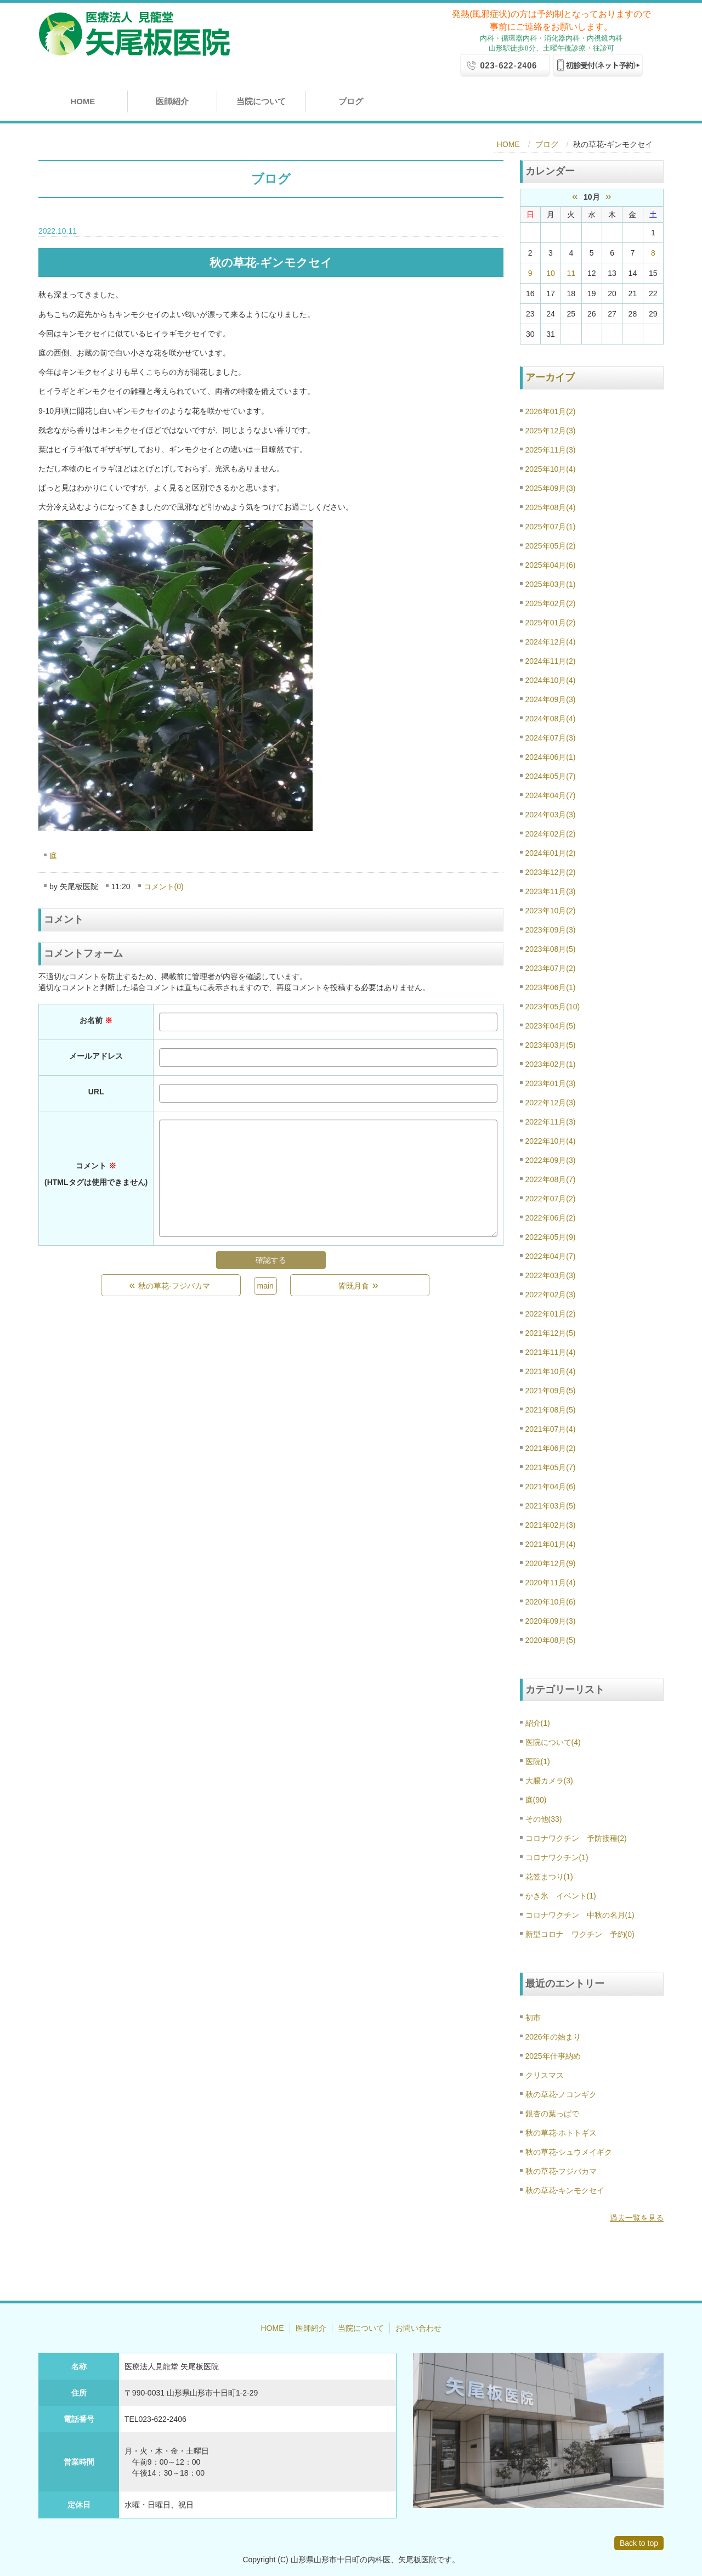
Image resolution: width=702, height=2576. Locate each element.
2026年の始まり (553, 2036)
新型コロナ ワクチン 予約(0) (580, 1934)
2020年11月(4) (550, 1582)
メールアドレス (96, 1056)
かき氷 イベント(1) (560, 1895)
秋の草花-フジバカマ (561, 2171)
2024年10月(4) (550, 680)
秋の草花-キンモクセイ (565, 2190)
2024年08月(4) (550, 718)
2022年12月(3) (550, 1102)
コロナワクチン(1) (556, 1857)
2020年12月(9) (550, 1563)
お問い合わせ (418, 2328)
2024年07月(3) (550, 737)
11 (571, 273)
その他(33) (543, 1819)
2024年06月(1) (550, 757)
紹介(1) (537, 1723)
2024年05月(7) (550, 776)
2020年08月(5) (550, 1640)
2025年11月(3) (550, 449)
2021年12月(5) (550, 1333)
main (265, 1285)
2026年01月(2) (550, 411)
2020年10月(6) (550, 1601)
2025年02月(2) (550, 603)
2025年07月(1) (550, 526)
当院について (261, 101)
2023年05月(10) (552, 1006)
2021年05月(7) (550, 1467)
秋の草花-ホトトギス (561, 2132)
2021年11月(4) (550, 1352)
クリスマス (544, 2075)
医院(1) (537, 1761)
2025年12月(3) (550, 430)
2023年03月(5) (550, 1045)
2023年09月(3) (550, 929)
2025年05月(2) (550, 545)
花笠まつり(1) (549, 1876)
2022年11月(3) (550, 1121)
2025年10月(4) (550, 469)
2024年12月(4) (550, 641)
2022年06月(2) (550, 1217)
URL (96, 1091)
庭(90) (536, 1799)
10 (550, 273)
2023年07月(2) (550, 968)
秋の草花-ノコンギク (561, 2094)
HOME (82, 101)
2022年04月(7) (550, 1256)
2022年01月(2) (550, 1313)
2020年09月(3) (550, 1621)
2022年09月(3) (550, 1160)
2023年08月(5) (550, 949)
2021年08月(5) (550, 1409)
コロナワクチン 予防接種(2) (576, 1838)
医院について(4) (553, 1742)
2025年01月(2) (550, 622)
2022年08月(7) (550, 1179)
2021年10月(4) (550, 1371)
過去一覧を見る (637, 2217)
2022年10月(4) (550, 1141)
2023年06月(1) (550, 987)
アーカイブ (550, 377)
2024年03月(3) (550, 814)
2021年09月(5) (550, 1390)
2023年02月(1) (550, 1064)
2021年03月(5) (550, 1505)
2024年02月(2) (550, 833)
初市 (533, 2017)
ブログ (350, 101)
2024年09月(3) (550, 699)
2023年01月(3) (550, 1083)
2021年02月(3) (550, 1525)
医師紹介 (172, 101)
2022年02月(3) (550, 1294)
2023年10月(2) (550, 910)
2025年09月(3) (550, 488)
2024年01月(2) (550, 853)
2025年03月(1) (550, 584)
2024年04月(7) (550, 795)
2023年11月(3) (550, 891)
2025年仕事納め (553, 2056)
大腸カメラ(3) (549, 1780)
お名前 (96, 1020)
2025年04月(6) (550, 565)
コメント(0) (164, 886)
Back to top (639, 2543)
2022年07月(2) (550, 1198)
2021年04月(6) (550, 1486)
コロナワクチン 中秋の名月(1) (580, 1915)
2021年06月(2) (550, 1448)
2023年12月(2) (550, 872)
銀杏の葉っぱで (552, 2113)
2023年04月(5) (550, 1025)
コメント (96, 1174)
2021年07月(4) (550, 1429)
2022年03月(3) (550, 1275)
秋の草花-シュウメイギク (569, 2152)
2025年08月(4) (550, 507)
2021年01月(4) (550, 1544)
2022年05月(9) (550, 1237)
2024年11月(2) (550, 661)
